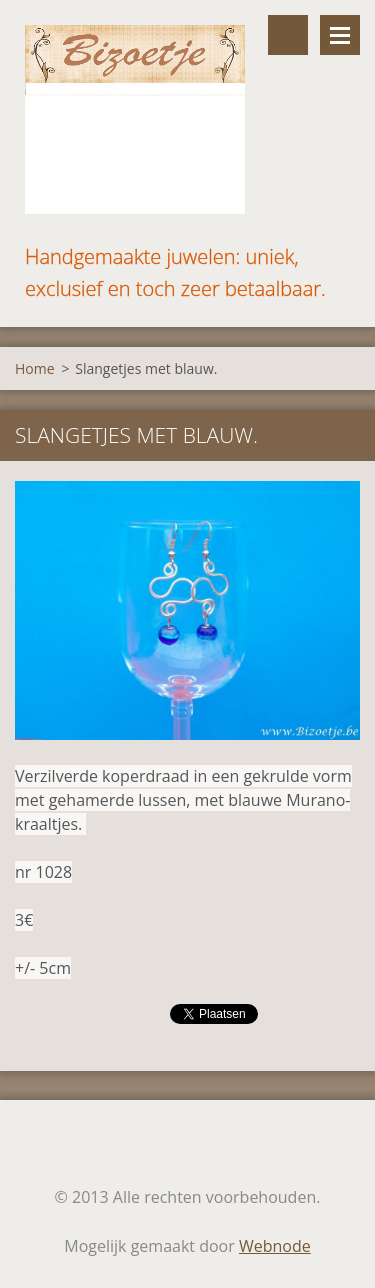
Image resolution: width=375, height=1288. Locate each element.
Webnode (275, 1246)
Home (35, 368)
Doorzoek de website (288, 35)
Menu (340, 35)
